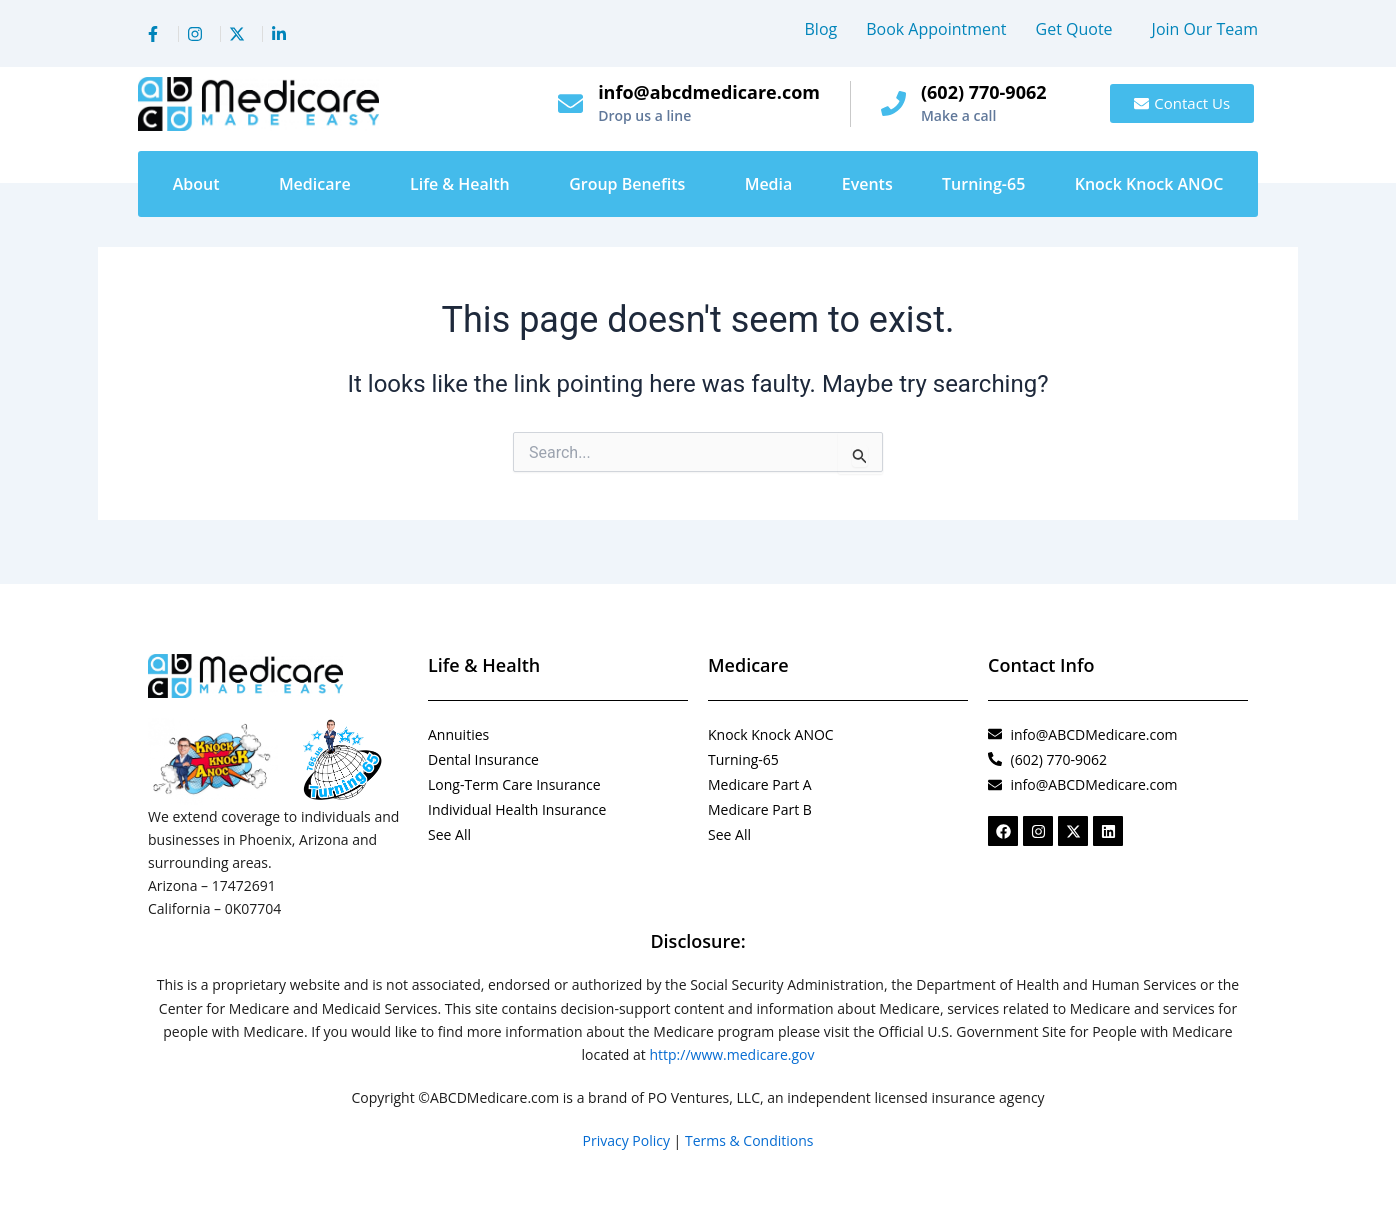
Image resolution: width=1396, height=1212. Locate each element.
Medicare (315, 184)
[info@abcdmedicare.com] (570, 103)
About (196, 184)
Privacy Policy (626, 1140)
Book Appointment (936, 29)
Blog (821, 29)
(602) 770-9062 (984, 92)
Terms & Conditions (749, 1140)
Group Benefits (627, 184)
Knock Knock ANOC (1149, 184)
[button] (1079, 29)
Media (769, 184)
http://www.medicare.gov (731, 1054)
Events (867, 184)
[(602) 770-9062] (893, 103)
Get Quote (1074, 29)
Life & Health (460, 184)
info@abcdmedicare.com (709, 92)
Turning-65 (983, 184)
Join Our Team (1205, 29)
